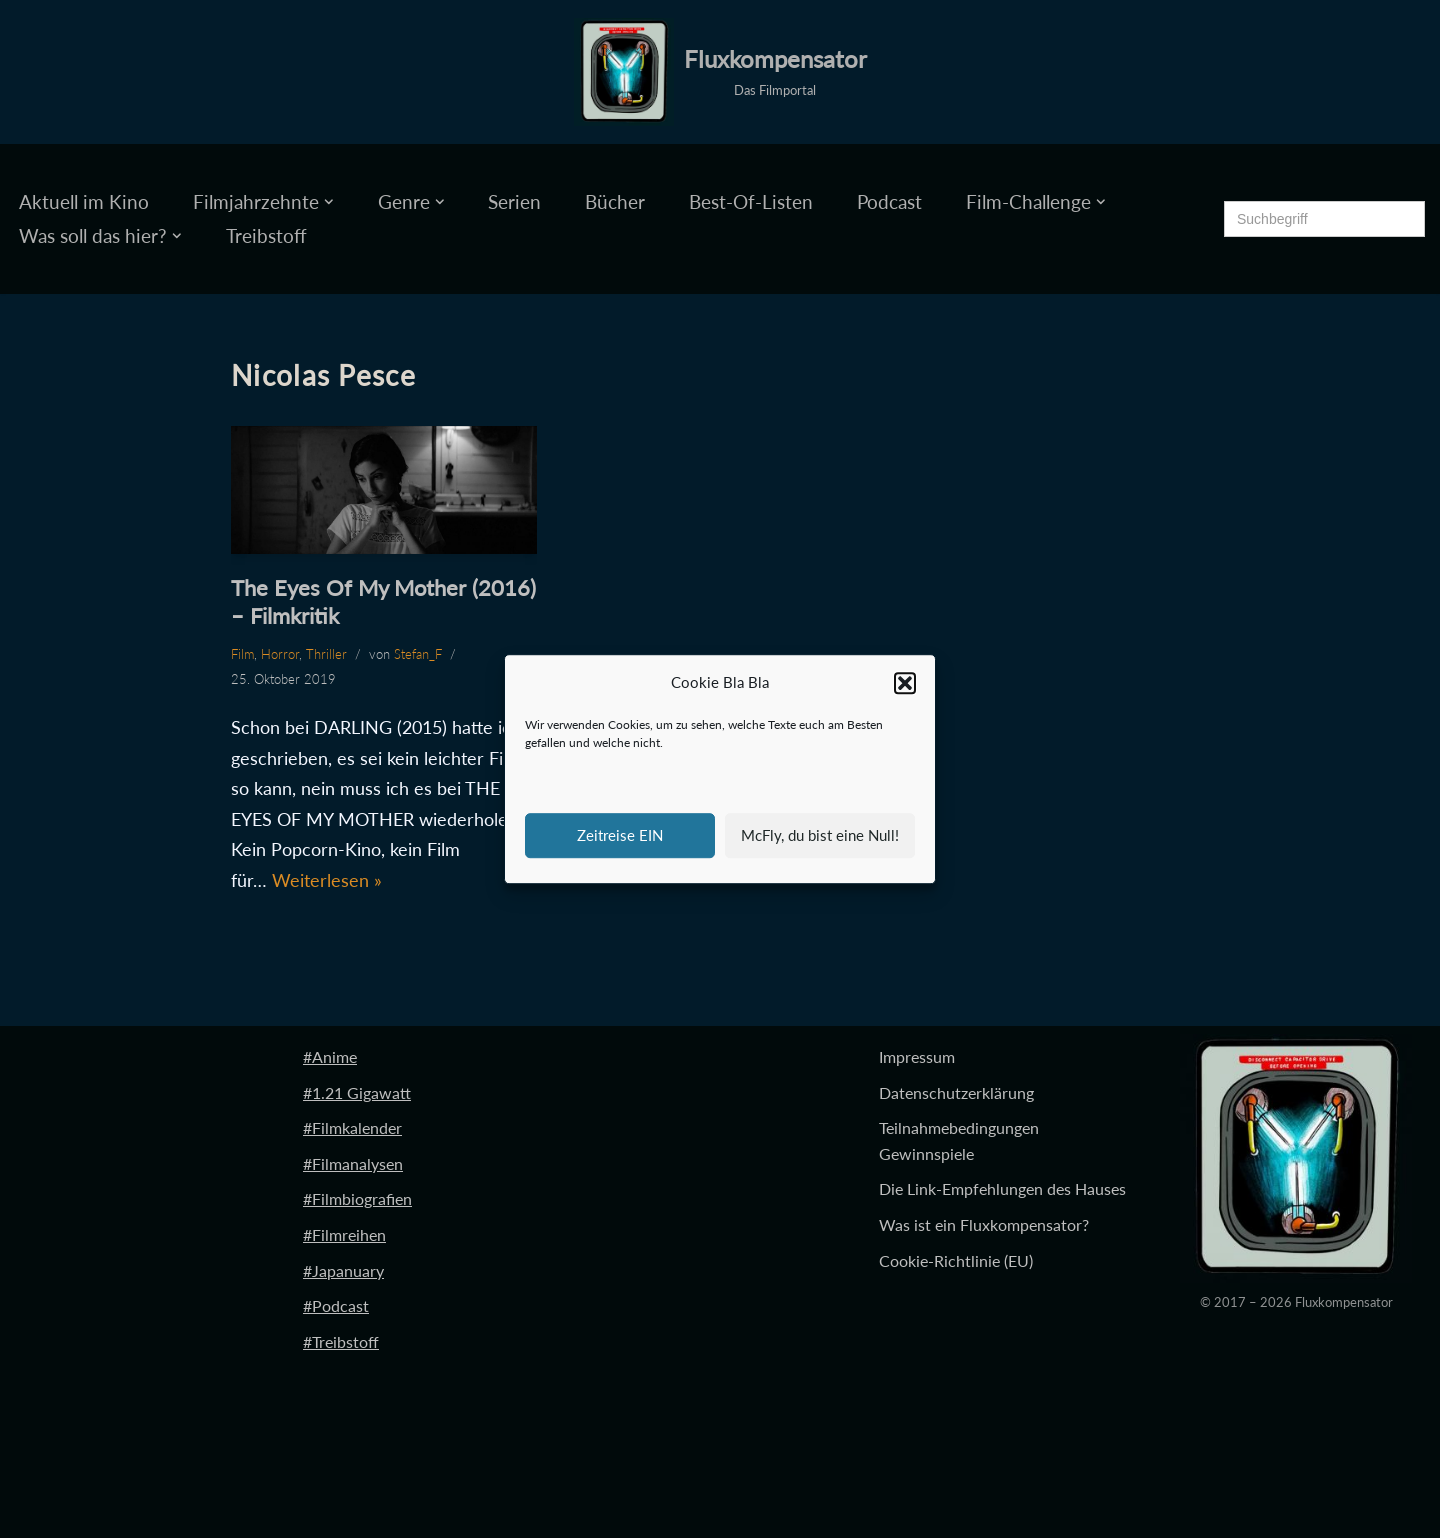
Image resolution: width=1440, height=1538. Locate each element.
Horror (280, 654)
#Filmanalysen (353, 1163)
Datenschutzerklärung (956, 1092)
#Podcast (336, 1305)
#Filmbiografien (357, 1198)
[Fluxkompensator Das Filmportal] (720, 72)
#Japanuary (343, 1270)
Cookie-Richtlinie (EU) (956, 1260)
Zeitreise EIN (620, 835)
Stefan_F (418, 654)
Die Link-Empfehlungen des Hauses (1002, 1188)
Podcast (889, 201)
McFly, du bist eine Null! (820, 835)
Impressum (917, 1056)
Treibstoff (266, 235)
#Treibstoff (341, 1341)
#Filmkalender (352, 1127)
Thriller (326, 654)
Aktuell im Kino (84, 201)
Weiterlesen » (327, 880)
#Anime (330, 1056)
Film (242, 654)
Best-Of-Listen (751, 201)
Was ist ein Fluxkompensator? (984, 1224)
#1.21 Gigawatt (357, 1092)
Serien (514, 201)
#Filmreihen (344, 1234)
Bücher (615, 201)
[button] (905, 683)
